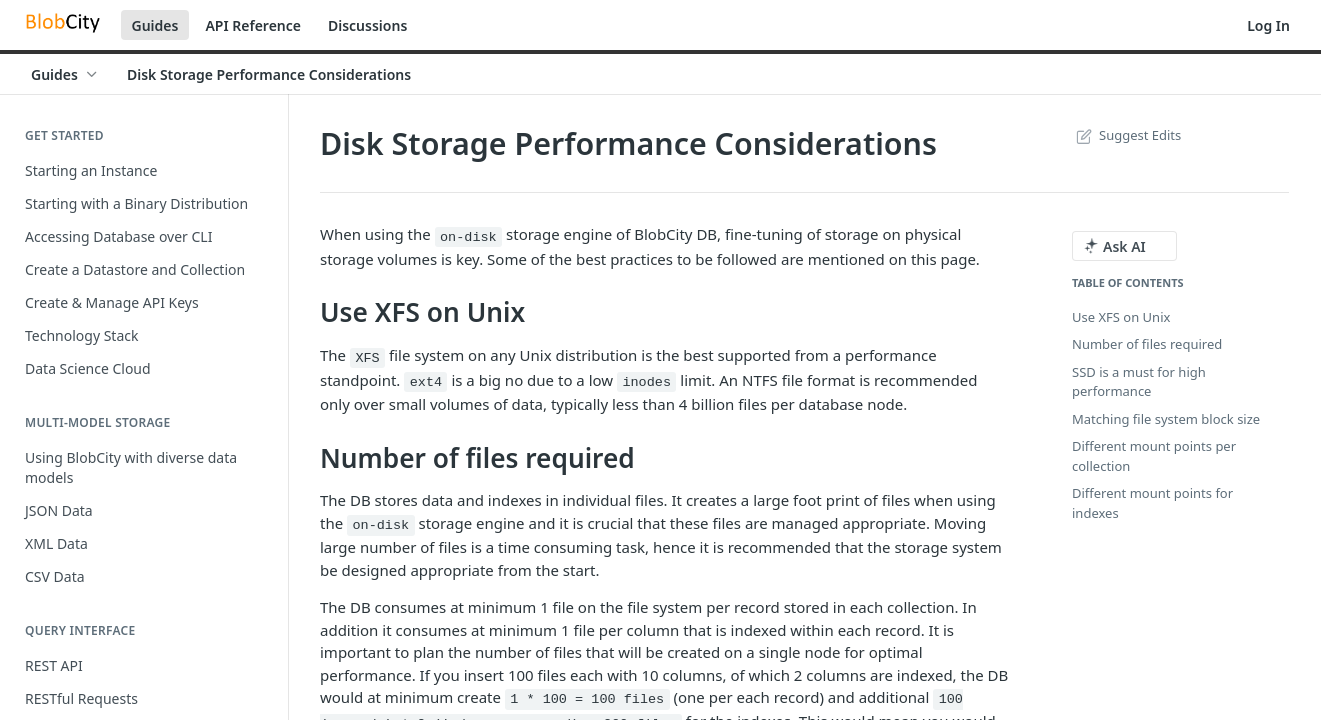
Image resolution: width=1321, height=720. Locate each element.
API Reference (253, 25)
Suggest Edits (1126, 135)
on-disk (468, 236)
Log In (1268, 25)
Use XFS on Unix (1121, 317)
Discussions (367, 25)
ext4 (426, 382)
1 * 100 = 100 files (587, 699)
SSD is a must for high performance (1139, 382)
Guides (155, 25)
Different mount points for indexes (1152, 503)
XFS (367, 357)
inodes (646, 382)
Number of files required (1147, 344)
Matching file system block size (1166, 419)
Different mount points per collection (1154, 456)
